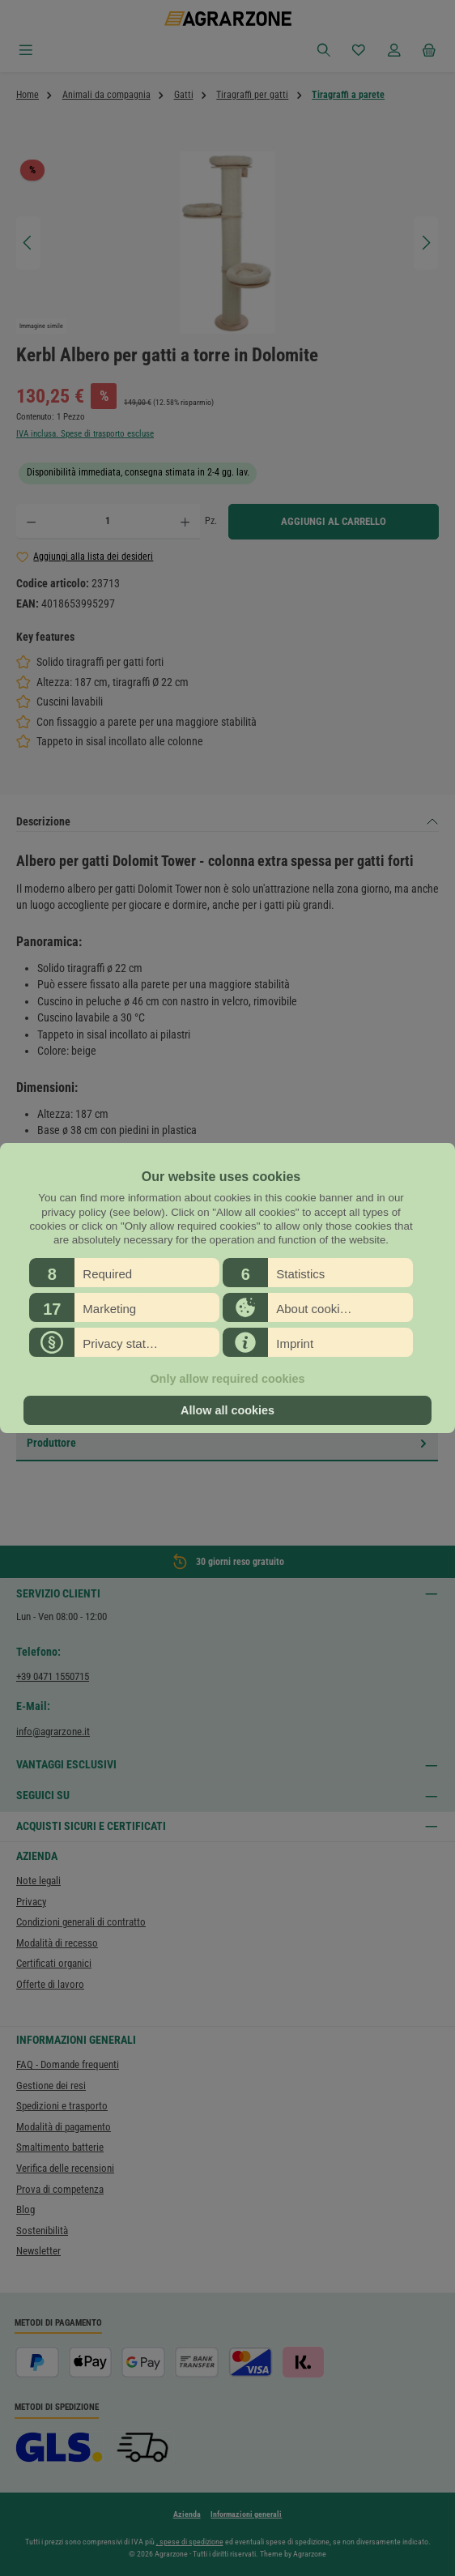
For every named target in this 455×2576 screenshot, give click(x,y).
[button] (124, 1272)
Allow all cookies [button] (227, 1410)
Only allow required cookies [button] (227, 1378)
